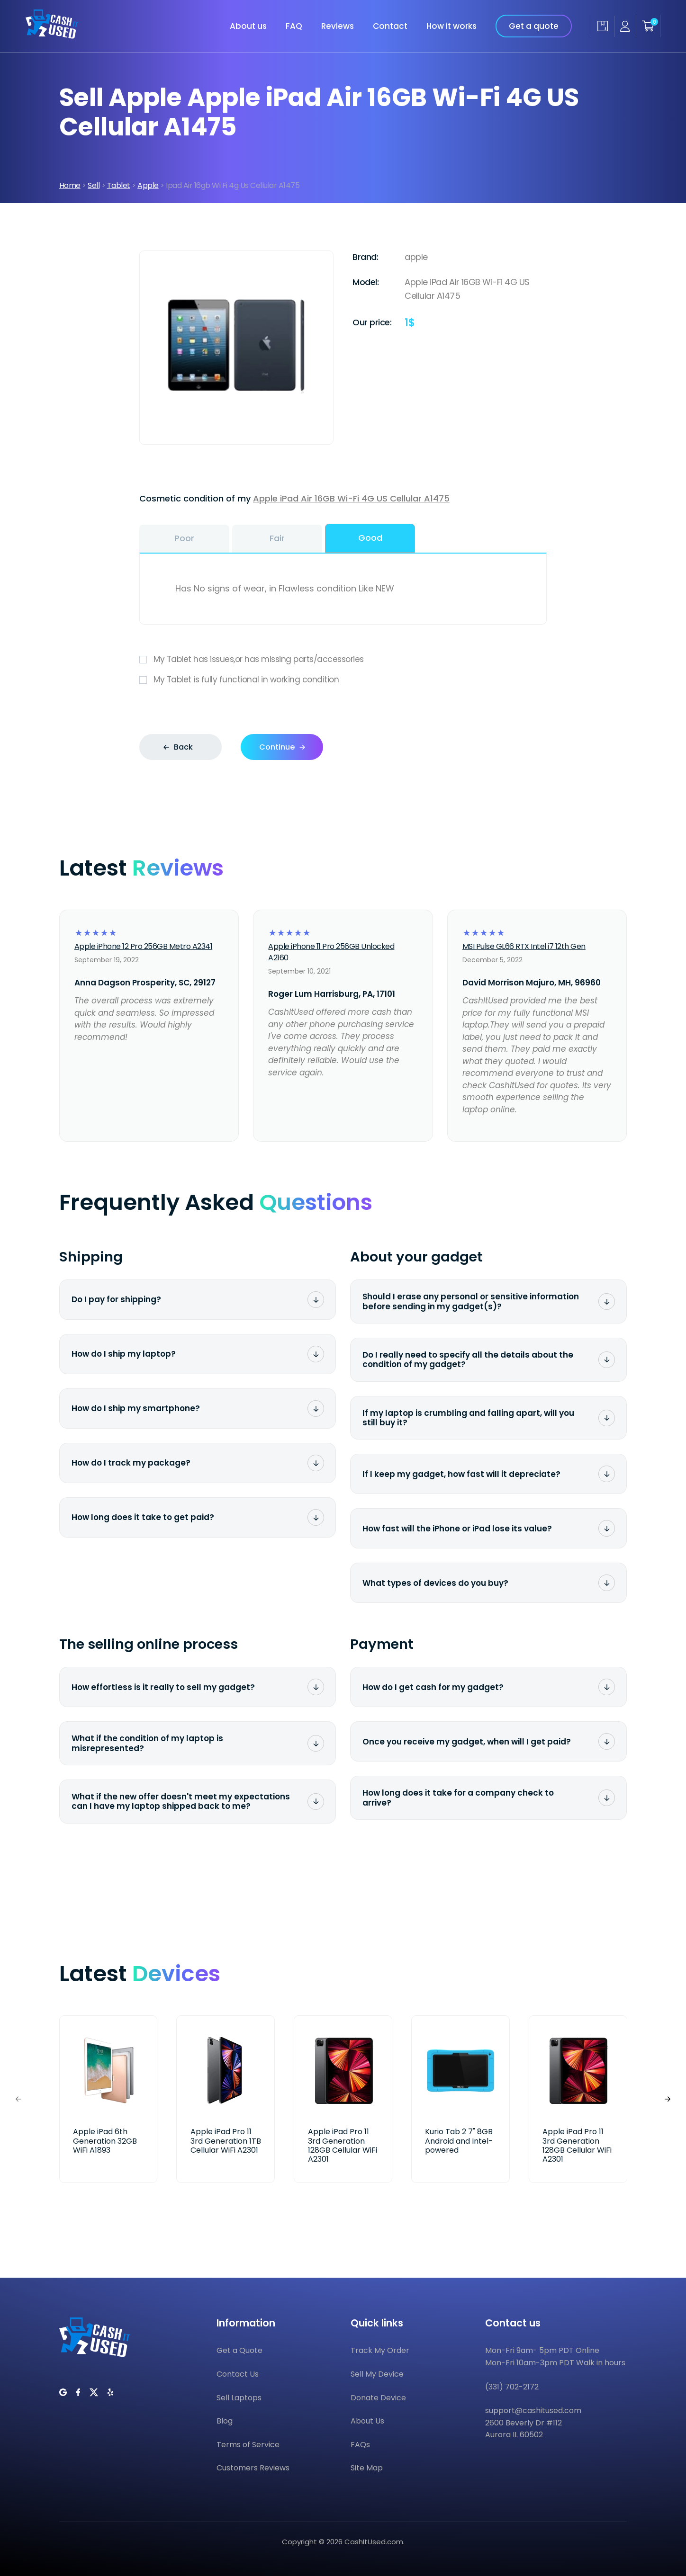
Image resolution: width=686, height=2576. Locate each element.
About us (248, 26)
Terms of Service (248, 2444)
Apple (148, 185)
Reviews (337, 26)
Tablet (118, 185)
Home (70, 185)
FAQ (294, 26)
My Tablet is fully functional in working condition (343, 679)
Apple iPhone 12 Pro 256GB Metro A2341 (143, 946)
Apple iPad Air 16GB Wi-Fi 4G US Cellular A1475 (351, 498)
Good (370, 538)
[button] (667, 2099)
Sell (93, 185)
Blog (225, 2420)
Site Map (367, 2467)
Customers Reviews (253, 2467)
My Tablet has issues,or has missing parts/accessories (343, 659)
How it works (451, 26)
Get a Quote (239, 2350)
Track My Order (380, 2350)
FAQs (360, 2444)
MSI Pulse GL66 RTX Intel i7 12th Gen (524, 946)
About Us (367, 2420)
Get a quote (534, 26)
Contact (390, 26)
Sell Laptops (239, 2397)
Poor (184, 538)
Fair (277, 538)
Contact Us (238, 2374)
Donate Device (378, 2397)
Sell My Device (377, 2374)
